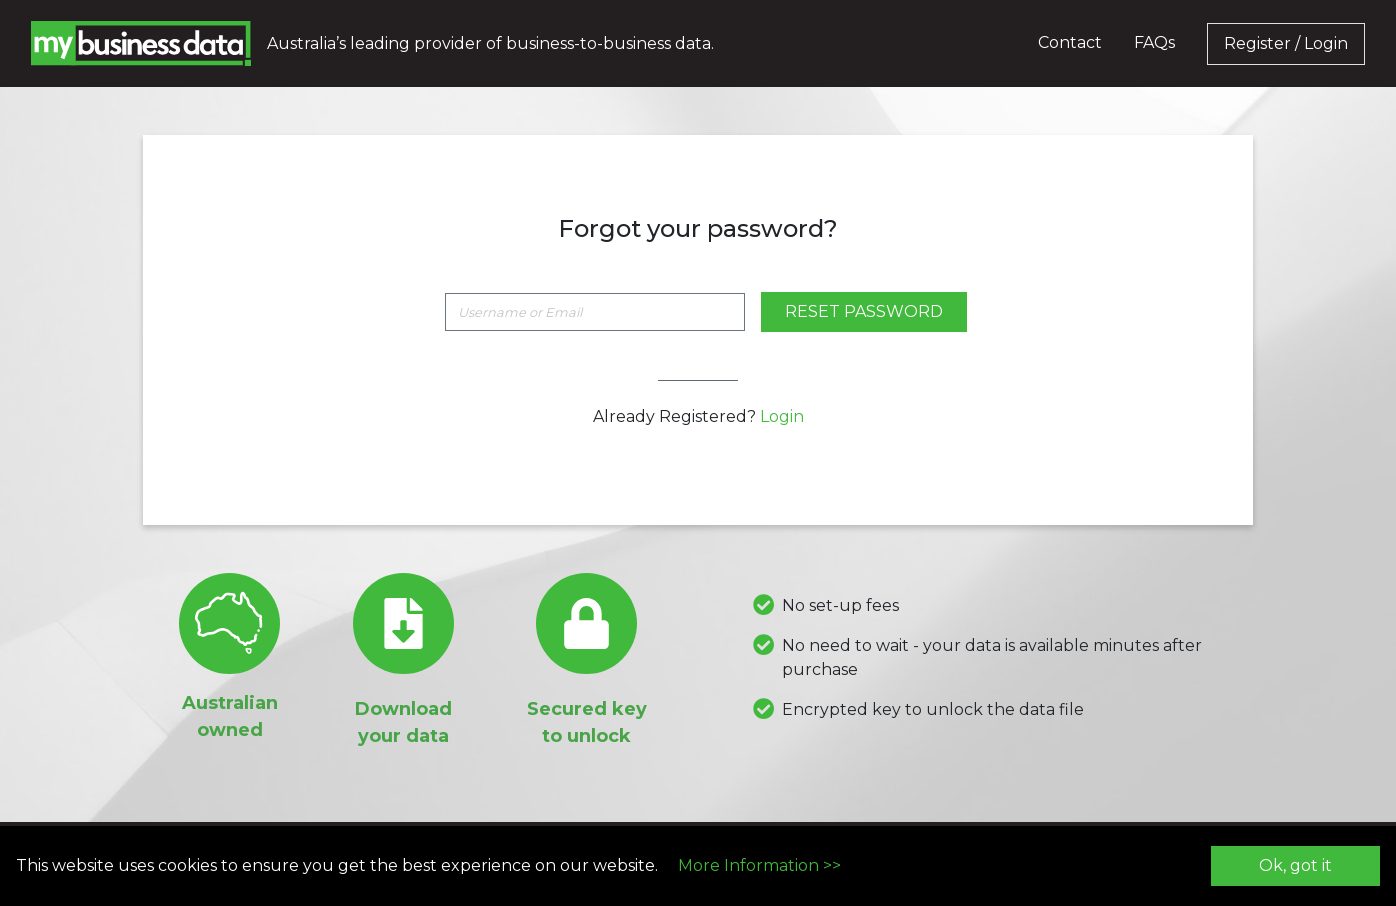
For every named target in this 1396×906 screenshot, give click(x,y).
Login (782, 416)
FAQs (1154, 42)
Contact (1070, 42)
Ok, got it (1295, 865)
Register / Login (1286, 43)
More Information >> (759, 865)
